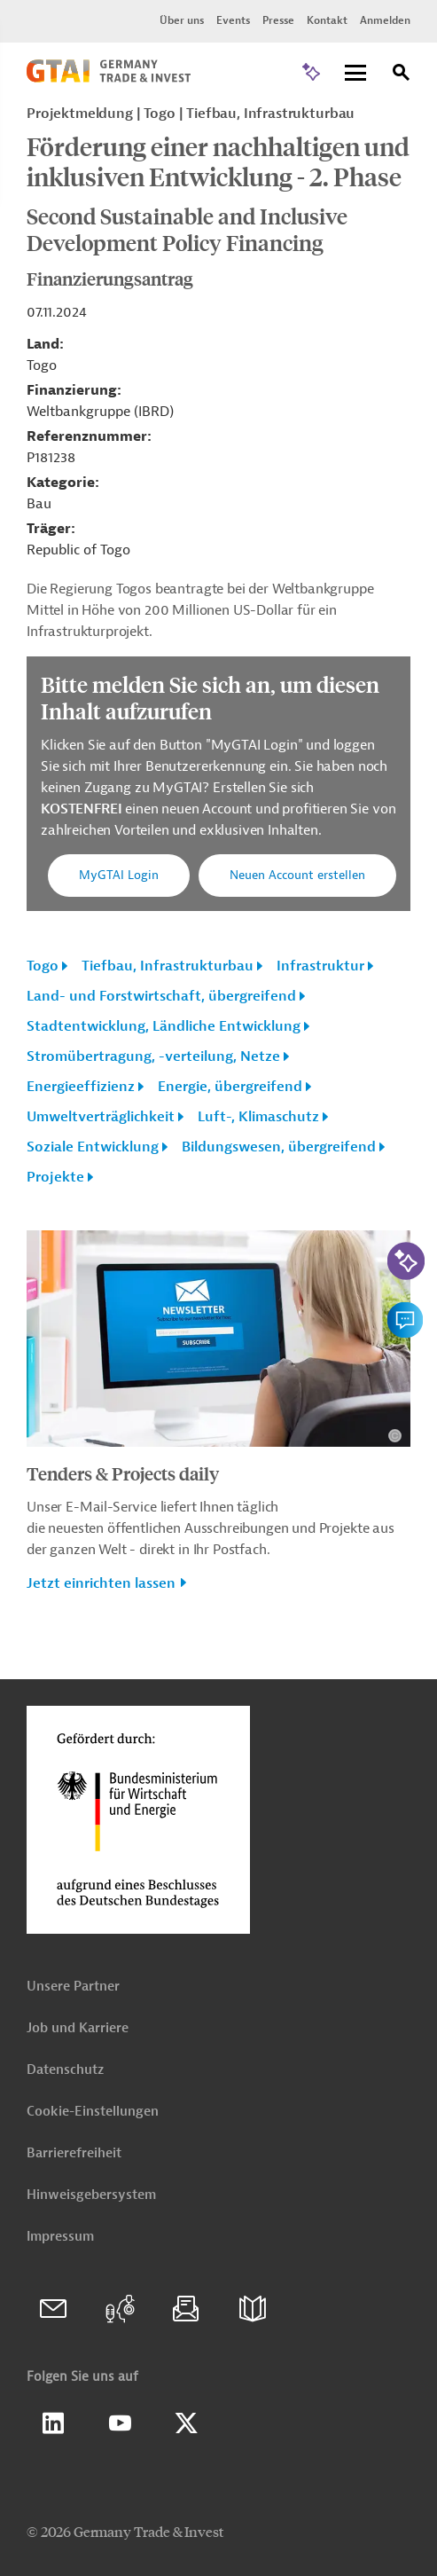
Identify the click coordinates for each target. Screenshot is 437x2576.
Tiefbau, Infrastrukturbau (168, 966)
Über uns (182, 20)
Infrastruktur (320, 966)
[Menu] (355, 74)
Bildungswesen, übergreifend (279, 1147)
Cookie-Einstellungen (93, 2111)
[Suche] (401, 75)
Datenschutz (65, 2070)
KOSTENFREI (83, 809)
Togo (43, 966)
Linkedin (53, 2423)
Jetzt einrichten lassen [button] (101, 1583)
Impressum (60, 2236)
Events (233, 20)
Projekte (55, 1177)
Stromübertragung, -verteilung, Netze (153, 1056)
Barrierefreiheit (74, 2153)
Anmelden (385, 20)
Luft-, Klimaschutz (258, 1117)
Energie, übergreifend (230, 1087)
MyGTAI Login (119, 875)
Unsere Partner (73, 1986)
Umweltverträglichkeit (101, 1117)
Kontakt (327, 20)
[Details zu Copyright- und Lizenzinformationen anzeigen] (395, 1435)
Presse (278, 20)
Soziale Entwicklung (93, 1147)
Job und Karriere (78, 2028)
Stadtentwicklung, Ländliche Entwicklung (163, 1026)
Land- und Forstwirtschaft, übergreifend (161, 996)
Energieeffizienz (81, 1087)
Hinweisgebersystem (91, 2195)
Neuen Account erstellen (297, 875)
